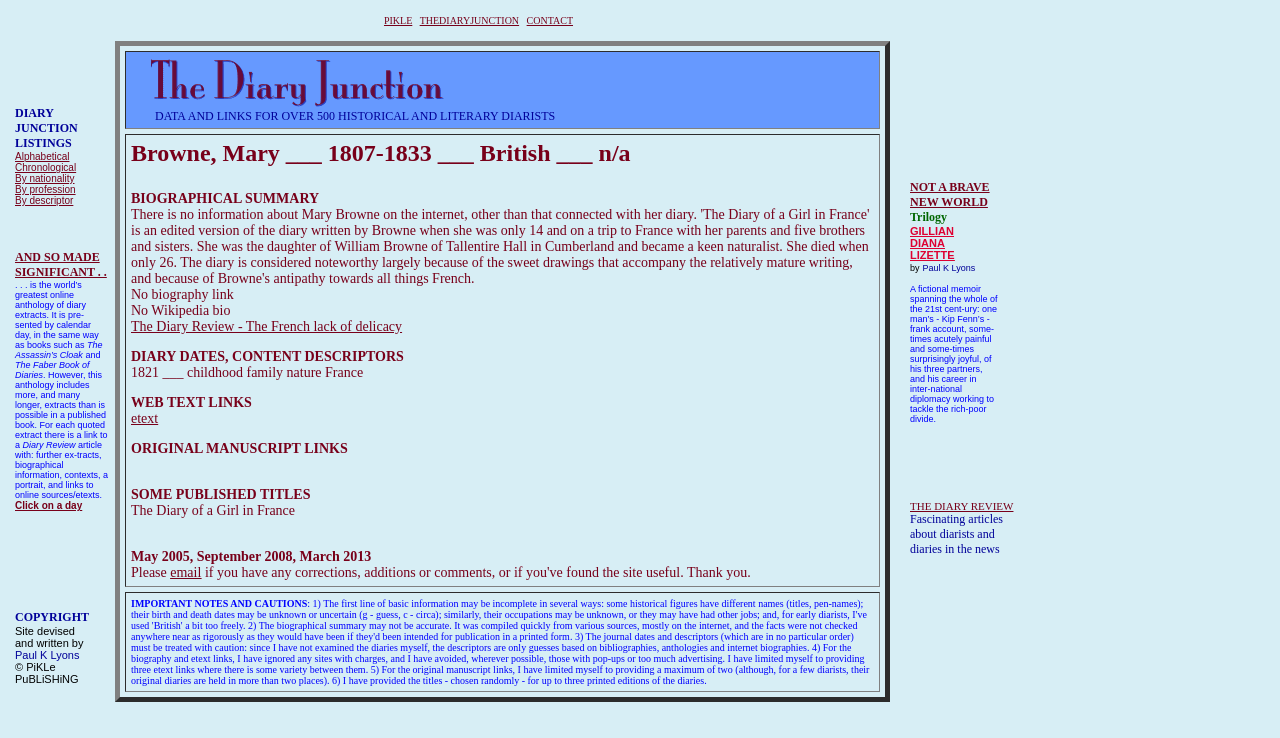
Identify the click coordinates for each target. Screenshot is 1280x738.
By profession (45, 189)
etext (144, 418)
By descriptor (44, 200)
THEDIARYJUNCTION (469, 20)
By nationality (44, 178)
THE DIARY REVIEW (961, 506)
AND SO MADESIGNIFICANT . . (61, 264)
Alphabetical (42, 156)
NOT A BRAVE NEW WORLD (950, 194)
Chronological (45, 167)
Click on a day (48, 505)
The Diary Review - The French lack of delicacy (266, 326)
